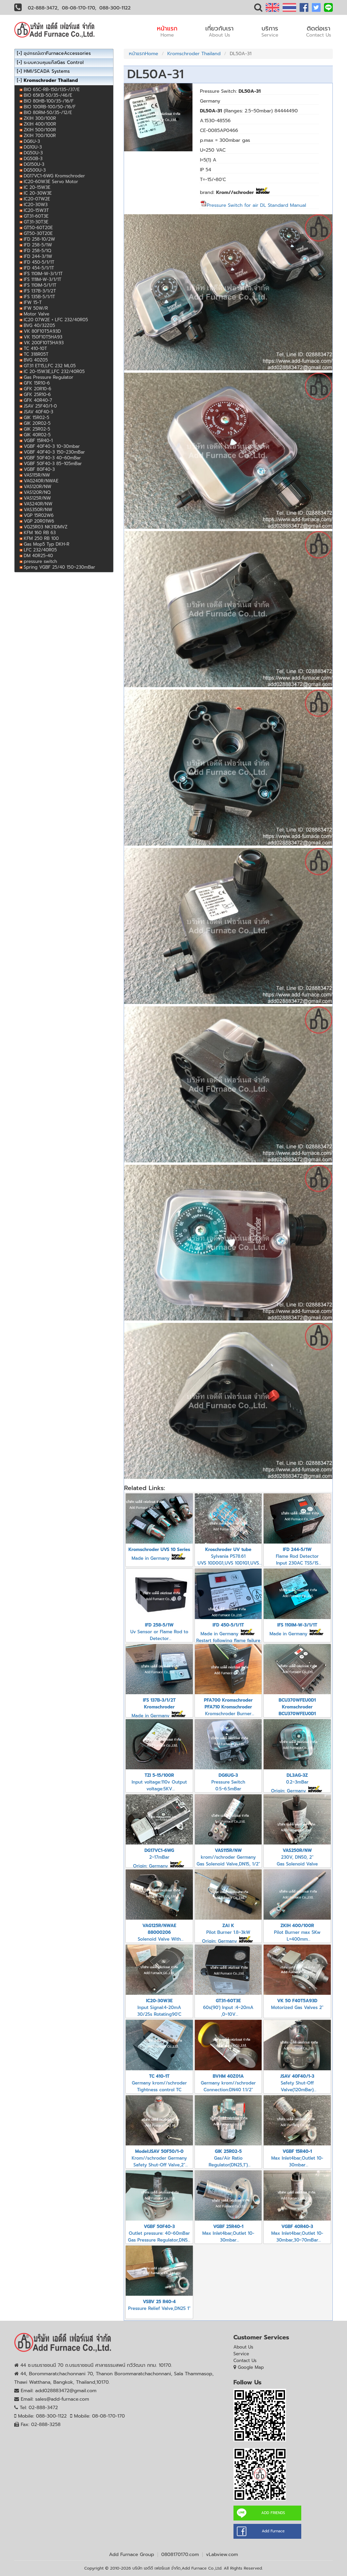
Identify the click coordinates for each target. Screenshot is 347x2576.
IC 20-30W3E (38, 193)
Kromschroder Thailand (194, 53)
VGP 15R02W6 (39, 515)
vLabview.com (222, 2554)
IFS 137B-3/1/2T (40, 291)
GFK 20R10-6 (37, 389)
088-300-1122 (114, 8)
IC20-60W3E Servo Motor (51, 181)
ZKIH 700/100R (40, 135)
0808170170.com (180, 2554)
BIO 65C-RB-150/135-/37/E (52, 89)
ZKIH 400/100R (40, 124)
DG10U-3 (33, 147)
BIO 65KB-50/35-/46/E (48, 95)
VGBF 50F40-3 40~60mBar (52, 458)
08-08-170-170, (79, 8)
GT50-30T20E (38, 233)
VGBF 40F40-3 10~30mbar (52, 446)
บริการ (269, 31)
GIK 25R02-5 (37, 429)
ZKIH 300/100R (40, 118)
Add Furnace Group (131, 2554)
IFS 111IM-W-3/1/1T (42, 279)
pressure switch (40, 561)
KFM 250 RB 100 (41, 538)
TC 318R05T (36, 354)
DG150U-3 (34, 164)
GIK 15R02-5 (36, 417)
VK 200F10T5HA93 (44, 343)
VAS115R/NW (37, 475)
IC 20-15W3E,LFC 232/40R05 (54, 371)
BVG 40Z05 (36, 360)
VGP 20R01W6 (39, 521)
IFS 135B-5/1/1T (39, 296)
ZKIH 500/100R (40, 130)
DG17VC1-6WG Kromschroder (54, 176)
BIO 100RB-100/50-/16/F (50, 107)
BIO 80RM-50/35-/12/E (48, 112)
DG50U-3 (33, 153)
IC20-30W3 (36, 204)
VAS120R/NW (38, 486)
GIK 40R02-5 (37, 435)
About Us (243, 2347)
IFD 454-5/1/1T (39, 268)
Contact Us (245, 2360)
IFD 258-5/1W (38, 245)
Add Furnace (273, 2531)
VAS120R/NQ (37, 492)
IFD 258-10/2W (39, 239)
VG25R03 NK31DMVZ (45, 527)
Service (241, 2354)
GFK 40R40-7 (38, 400)
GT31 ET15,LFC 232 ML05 (50, 366)
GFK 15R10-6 (37, 383)
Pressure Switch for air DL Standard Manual (253, 205)
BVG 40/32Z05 (39, 325)
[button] (258, 9)
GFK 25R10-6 (37, 394)
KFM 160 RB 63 (40, 532)
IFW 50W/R (36, 308)
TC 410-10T (35, 348)
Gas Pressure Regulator (48, 377)
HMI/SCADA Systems (47, 71)
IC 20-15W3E (37, 187)
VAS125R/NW (37, 498)
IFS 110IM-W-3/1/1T (43, 273)
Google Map (251, 2367)
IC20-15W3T (36, 210)
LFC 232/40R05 (40, 550)
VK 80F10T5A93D (42, 331)
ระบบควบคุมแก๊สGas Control (54, 62)
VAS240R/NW (38, 504)
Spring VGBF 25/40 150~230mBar (59, 567)
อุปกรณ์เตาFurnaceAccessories (57, 53)
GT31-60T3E (36, 216)
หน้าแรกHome (143, 53)
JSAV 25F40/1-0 (40, 406)
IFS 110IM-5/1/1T (40, 285)
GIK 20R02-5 (37, 423)
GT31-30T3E (36, 222)
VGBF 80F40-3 (39, 469)
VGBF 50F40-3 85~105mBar (53, 463)
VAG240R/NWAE (41, 481)
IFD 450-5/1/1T (39, 262)
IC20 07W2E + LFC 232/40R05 (56, 319)
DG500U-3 (35, 170)
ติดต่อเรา (318, 31)
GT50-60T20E (38, 227)
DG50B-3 (33, 158)
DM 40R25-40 (38, 555)
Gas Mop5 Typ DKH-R (46, 544)
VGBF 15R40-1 (38, 440)
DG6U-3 (32, 141)
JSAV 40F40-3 (38, 412)
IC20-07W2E (37, 199)
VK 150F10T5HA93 (43, 337)
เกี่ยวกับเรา (219, 31)
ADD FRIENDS (273, 2513)
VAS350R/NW (38, 509)
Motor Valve (36, 314)
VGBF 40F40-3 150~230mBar (54, 452)
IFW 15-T (33, 302)
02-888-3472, (43, 8)
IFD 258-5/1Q (37, 250)
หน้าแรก (167, 31)
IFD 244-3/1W (38, 256)
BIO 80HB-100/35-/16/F (49, 101)
